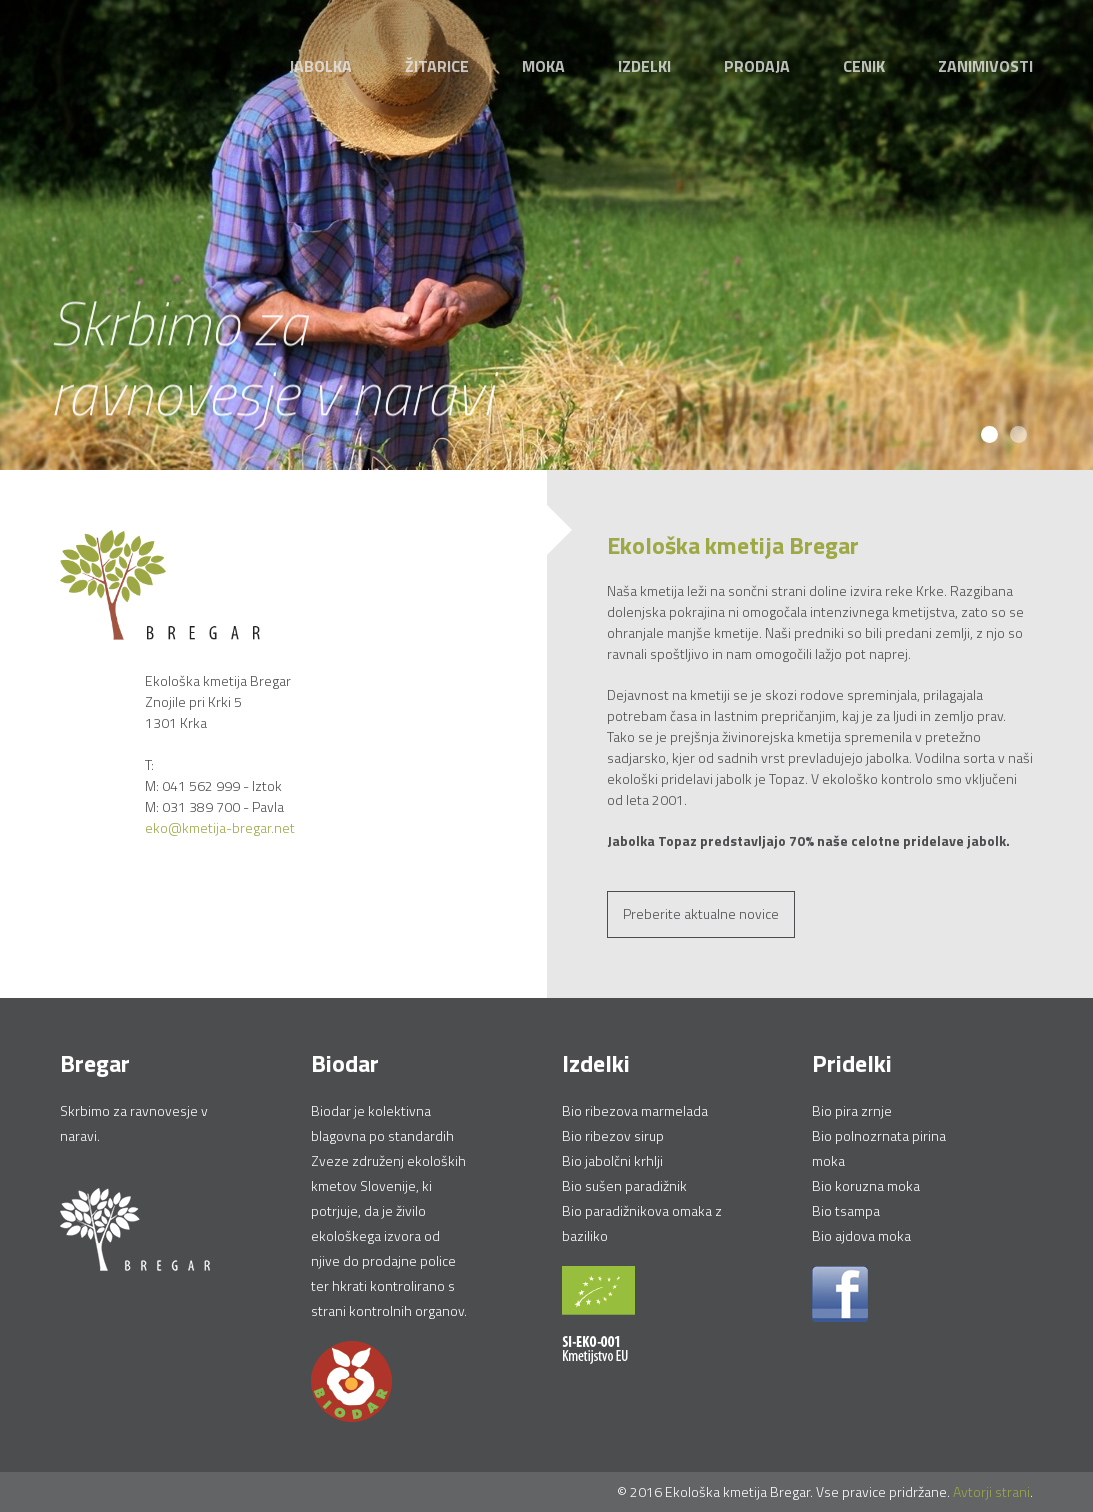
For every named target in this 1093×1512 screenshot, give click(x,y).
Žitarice (437, 66)
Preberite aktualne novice (701, 913)
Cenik (864, 66)
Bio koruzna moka (866, 1185)
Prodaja (757, 66)
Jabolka (320, 66)
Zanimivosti (985, 66)
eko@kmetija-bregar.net (220, 827)
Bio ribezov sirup (613, 1135)
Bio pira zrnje (852, 1110)
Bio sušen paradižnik (624, 1185)
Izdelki (644, 66)
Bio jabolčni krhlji (612, 1160)
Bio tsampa (846, 1210)
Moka (543, 66)
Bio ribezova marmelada (635, 1110)
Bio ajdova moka (861, 1235)
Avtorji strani (991, 1491)
